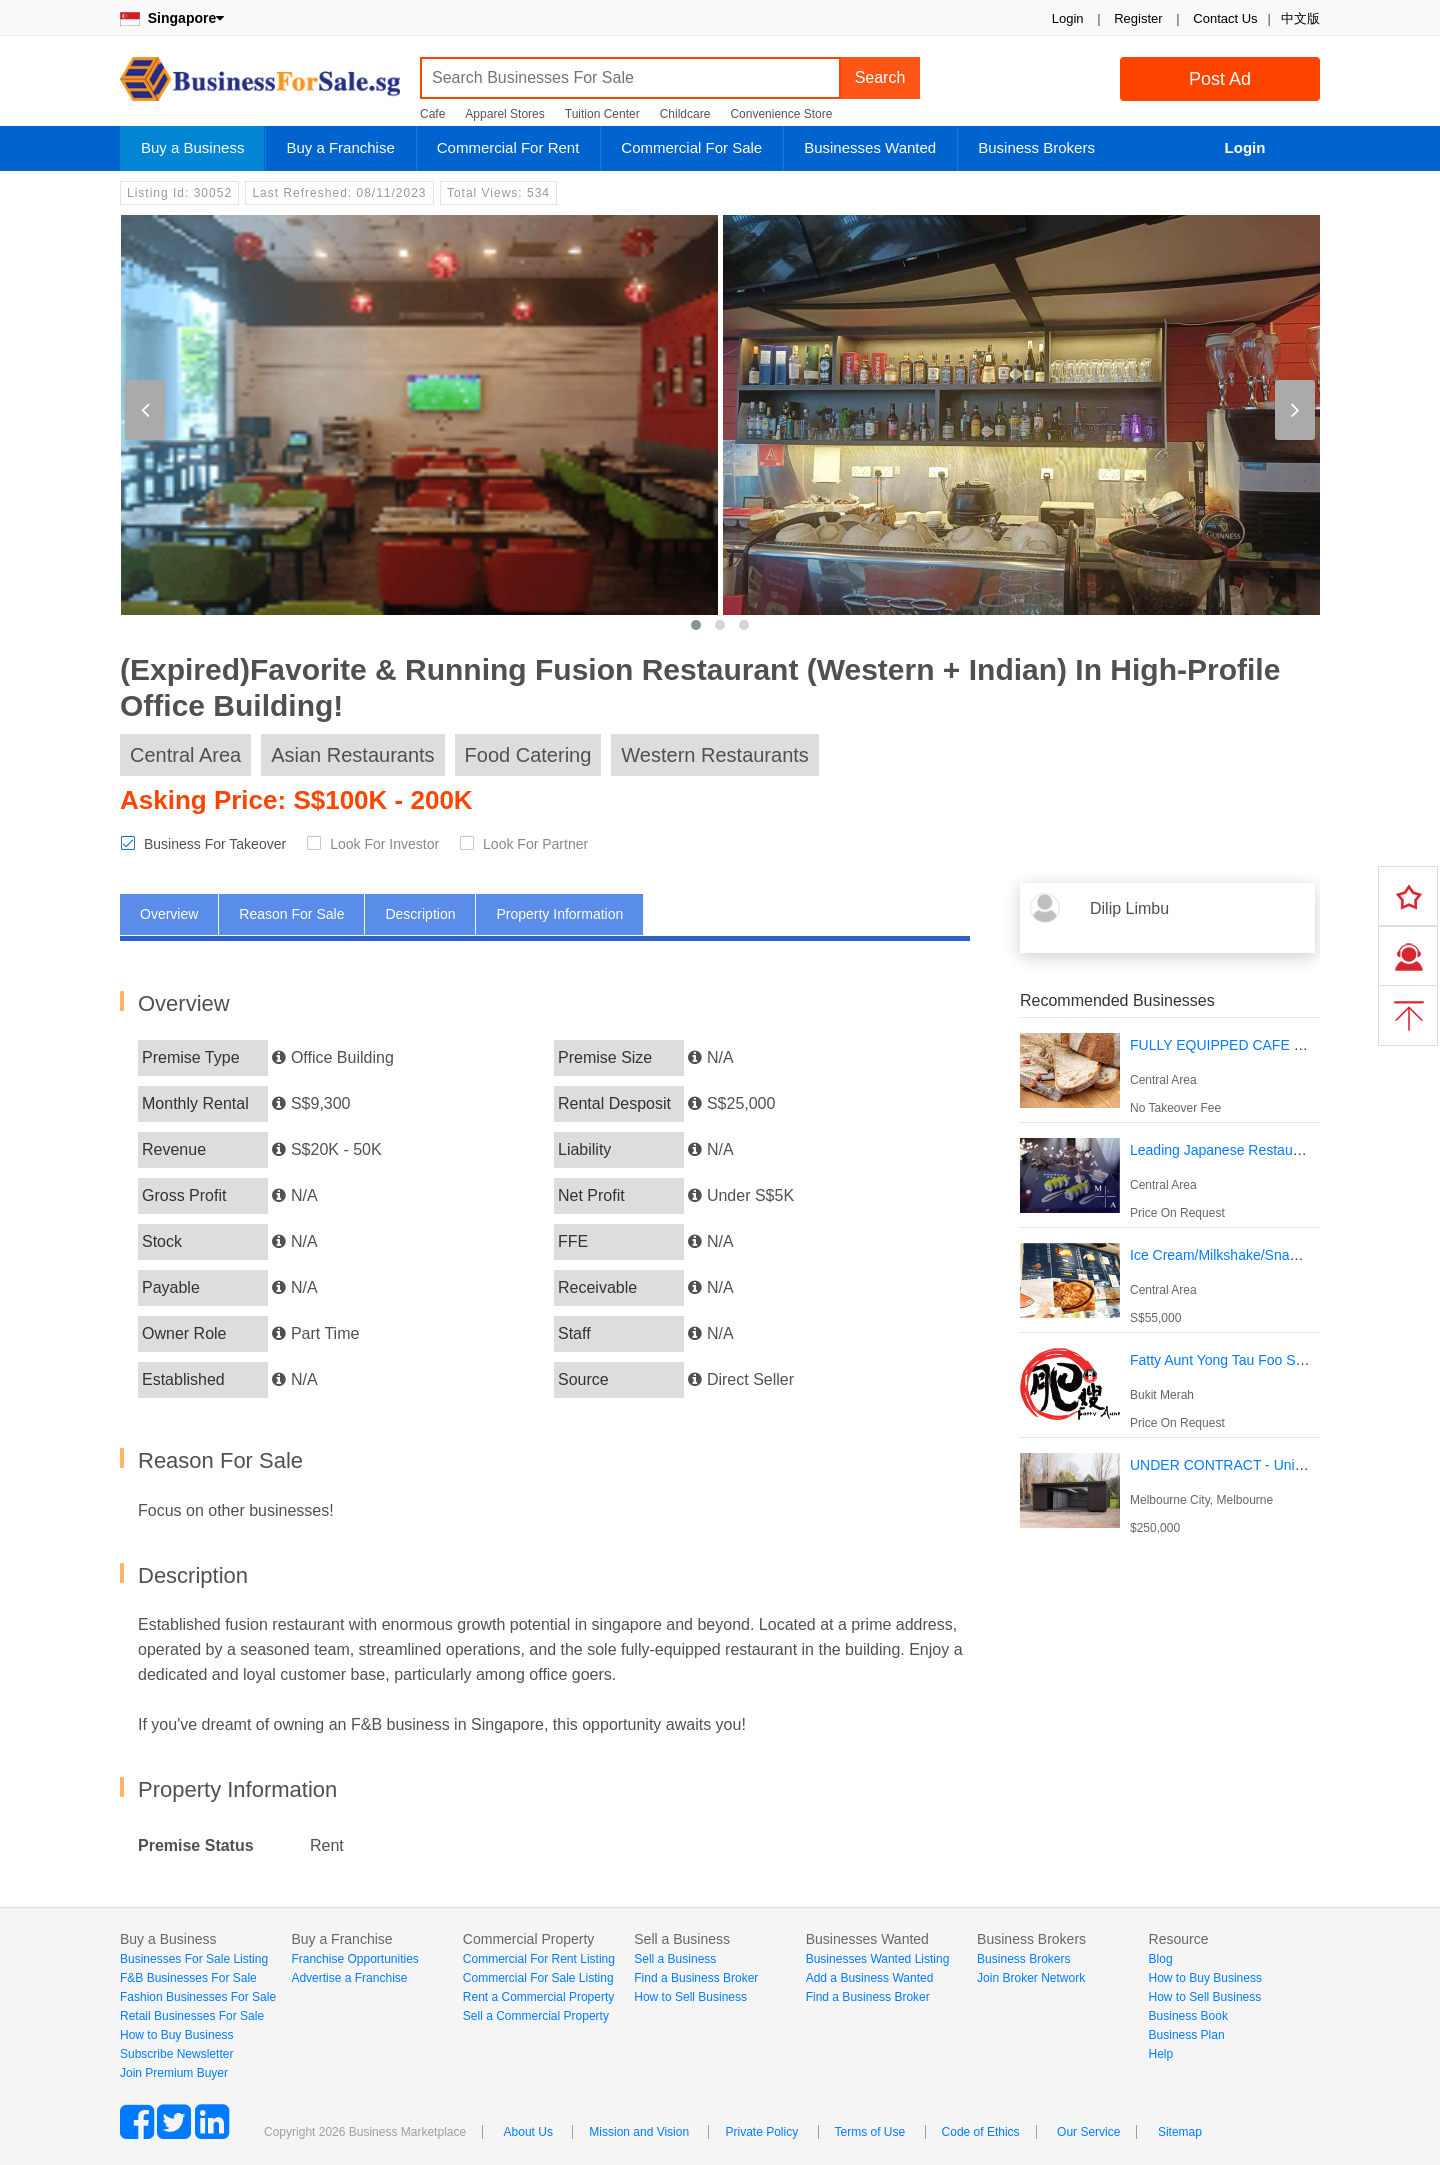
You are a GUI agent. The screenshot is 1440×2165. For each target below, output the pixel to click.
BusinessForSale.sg (260, 85)
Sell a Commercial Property (536, 2016)
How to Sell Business (690, 1997)
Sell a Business (675, 1959)
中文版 (1300, 18)
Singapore (172, 18)
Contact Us (1225, 18)
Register (1138, 18)
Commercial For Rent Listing (539, 1959)
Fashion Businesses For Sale (198, 1997)
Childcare (685, 114)
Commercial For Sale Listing (538, 1978)
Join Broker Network (1031, 1978)
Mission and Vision (639, 2132)
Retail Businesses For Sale (192, 2016)
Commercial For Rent (508, 147)
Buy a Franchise (340, 147)
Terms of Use (870, 2132)
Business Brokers (1036, 147)
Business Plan (1187, 2035)
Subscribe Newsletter (176, 2054)
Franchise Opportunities (354, 1959)
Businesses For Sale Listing (194, 1959)
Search (880, 77)
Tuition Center (602, 114)
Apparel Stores (504, 114)
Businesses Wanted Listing (878, 1959)
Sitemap (1180, 2132)
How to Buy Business (176, 2035)
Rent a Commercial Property (538, 1997)
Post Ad (1220, 79)
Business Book (1188, 2016)
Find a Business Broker (696, 1978)
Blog (1161, 1959)
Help (1161, 2054)
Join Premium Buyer (174, 2073)
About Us (528, 2132)
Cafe (432, 114)
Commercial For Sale (691, 147)
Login (1068, 18)
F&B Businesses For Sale (188, 1978)
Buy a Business (192, 147)
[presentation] (145, 410)
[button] (696, 625)
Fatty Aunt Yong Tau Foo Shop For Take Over (1270, 1360)
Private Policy (761, 2132)
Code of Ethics (981, 2132)
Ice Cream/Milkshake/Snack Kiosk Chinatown (1271, 1255)
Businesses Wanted (870, 147)
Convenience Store (781, 114)
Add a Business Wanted (870, 1978)
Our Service (1088, 2132)
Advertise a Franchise (349, 1978)
